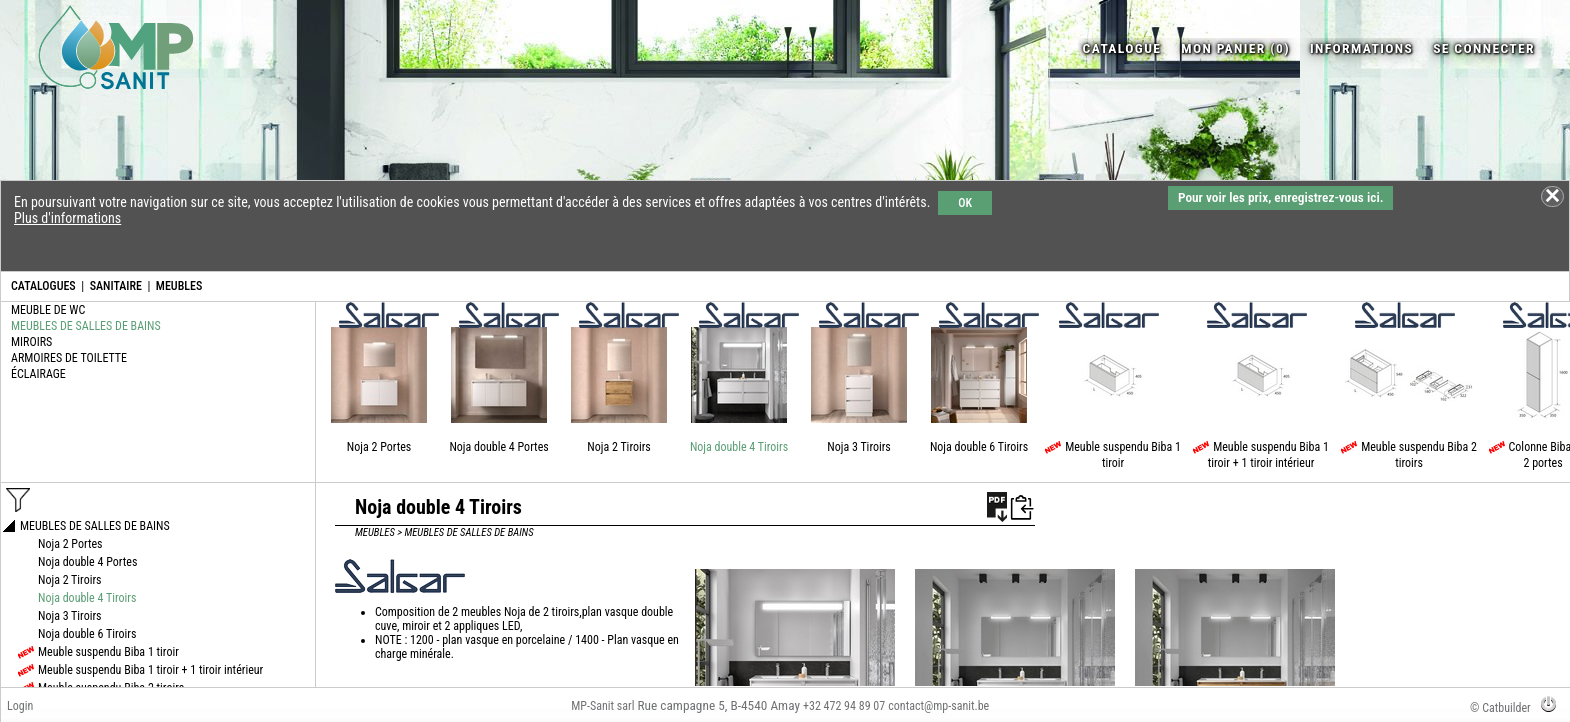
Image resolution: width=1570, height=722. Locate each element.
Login (20, 706)
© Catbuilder (1500, 708)
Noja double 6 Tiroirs (979, 447)
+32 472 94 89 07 (844, 706)
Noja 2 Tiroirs (619, 447)
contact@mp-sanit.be (938, 706)
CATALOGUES (43, 286)
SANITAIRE (116, 286)
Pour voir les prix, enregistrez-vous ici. (1280, 197)
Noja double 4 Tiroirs (739, 447)
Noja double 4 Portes (498, 447)
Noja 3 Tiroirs (859, 447)
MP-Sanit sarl (602, 706)
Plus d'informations (67, 218)
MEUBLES (179, 286)
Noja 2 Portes (379, 447)
